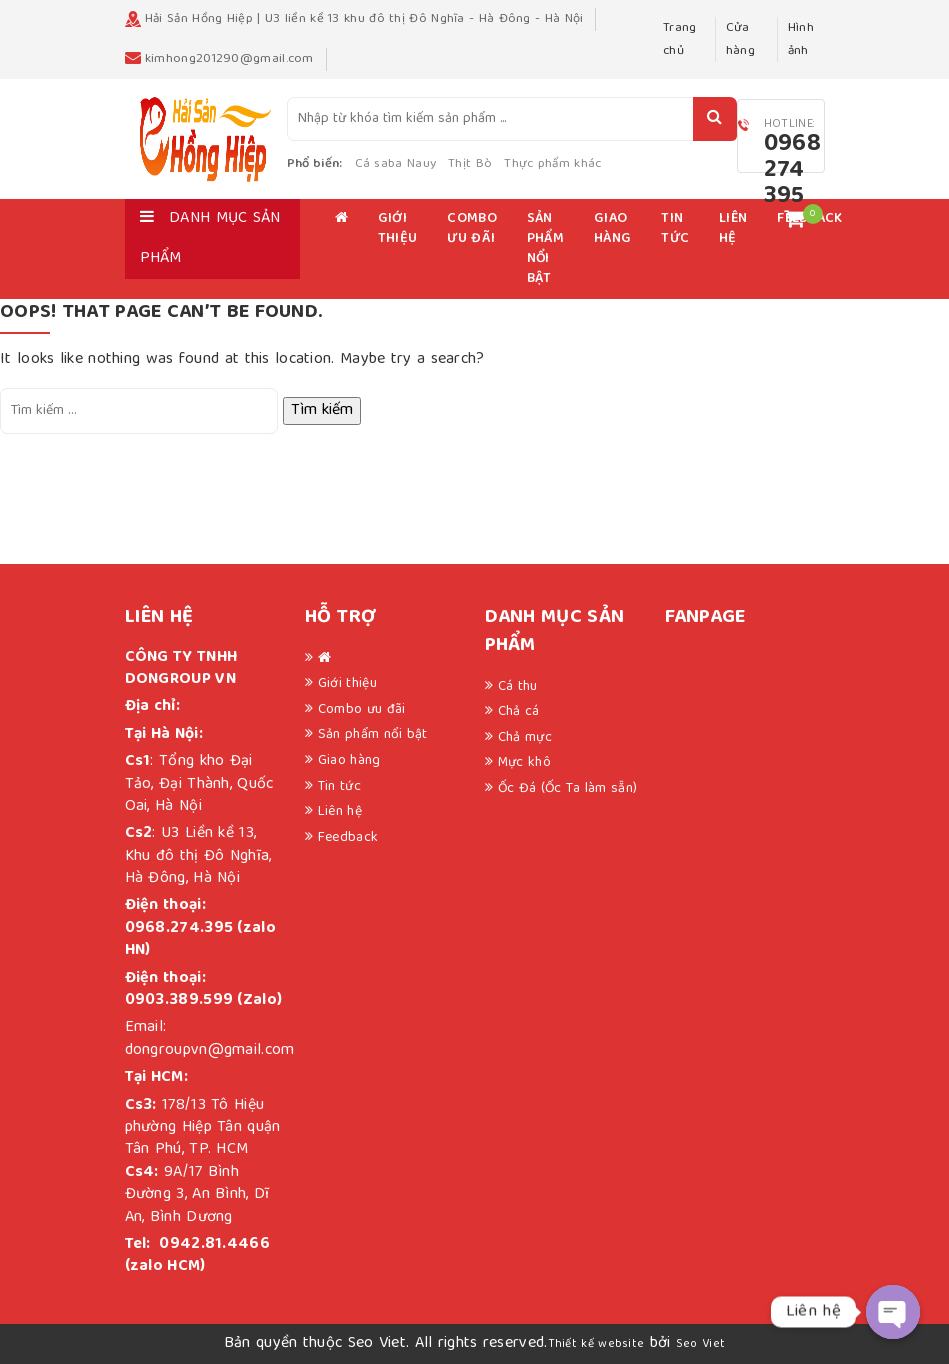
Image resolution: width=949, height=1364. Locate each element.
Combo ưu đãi (472, 229)
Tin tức (675, 229)
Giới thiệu (398, 229)
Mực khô (524, 763)
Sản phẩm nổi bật (545, 249)
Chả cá (519, 712)
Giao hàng (612, 229)
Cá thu (518, 687)
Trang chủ (680, 39)
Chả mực (525, 738)
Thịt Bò (470, 164)
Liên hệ (733, 229)
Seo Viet (700, 1344)
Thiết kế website (596, 1344)
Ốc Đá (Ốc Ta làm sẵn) (567, 789)
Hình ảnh (801, 39)
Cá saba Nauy (396, 164)
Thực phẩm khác (552, 164)
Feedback (348, 838)
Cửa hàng (740, 39)
